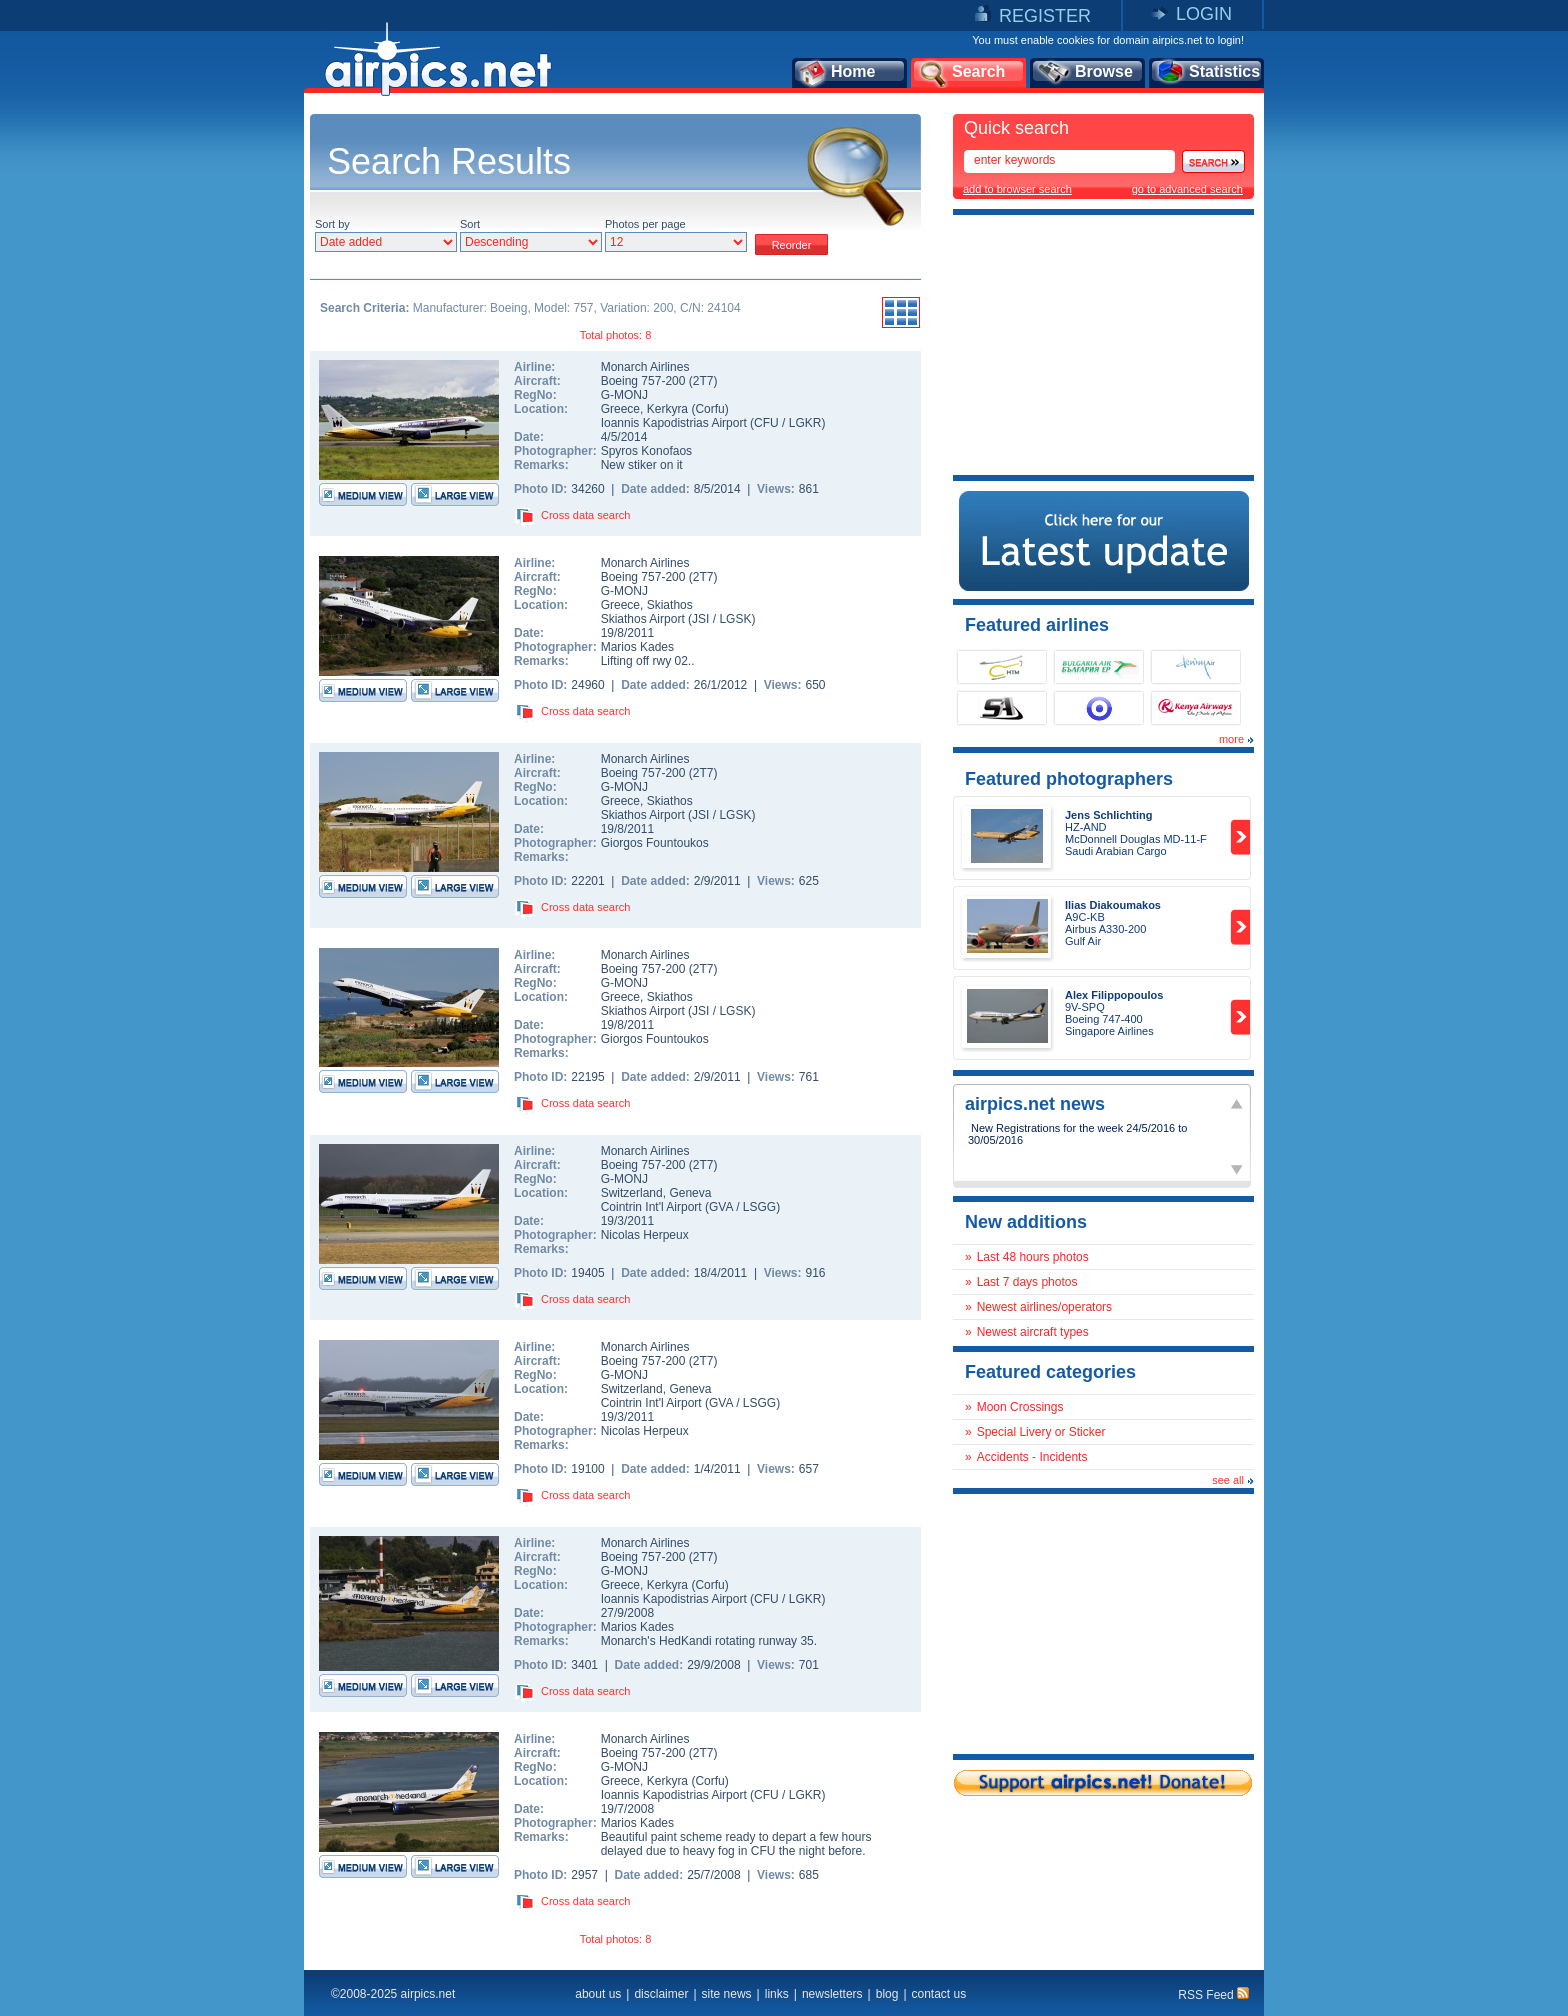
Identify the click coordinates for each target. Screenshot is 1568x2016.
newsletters (832, 1994)
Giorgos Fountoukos (655, 843)
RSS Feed (1213, 1995)
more (1231, 739)
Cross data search (585, 515)
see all (1228, 1480)
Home (836, 73)
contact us (939, 1994)
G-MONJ (624, 395)
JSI (700, 619)
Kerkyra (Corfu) (688, 409)
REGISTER (1045, 16)
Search (961, 73)
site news (727, 1994)
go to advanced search (1187, 189)
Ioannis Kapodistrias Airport (674, 423)
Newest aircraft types (1033, 1332)
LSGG (759, 1207)
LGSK (735, 619)
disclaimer (661, 1994)
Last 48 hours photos (1033, 1257)
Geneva (690, 1193)
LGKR (805, 423)
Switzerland (632, 1193)
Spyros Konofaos (646, 451)
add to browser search (1017, 189)
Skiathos (670, 605)
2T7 (703, 381)
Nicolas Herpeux (645, 1235)
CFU (766, 423)
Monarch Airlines (645, 367)
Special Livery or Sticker (1041, 1432)
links (777, 1994)
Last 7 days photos (1027, 1282)
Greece (620, 409)
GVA (721, 1207)
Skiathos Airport (643, 619)
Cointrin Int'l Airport (651, 1207)
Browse (1084, 73)
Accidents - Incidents (1032, 1457)
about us (598, 1994)
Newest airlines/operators (1044, 1307)
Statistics (1207, 73)
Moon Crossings (1020, 1407)
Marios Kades (637, 647)
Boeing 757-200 (645, 381)
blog (887, 1994)
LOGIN (1204, 14)
